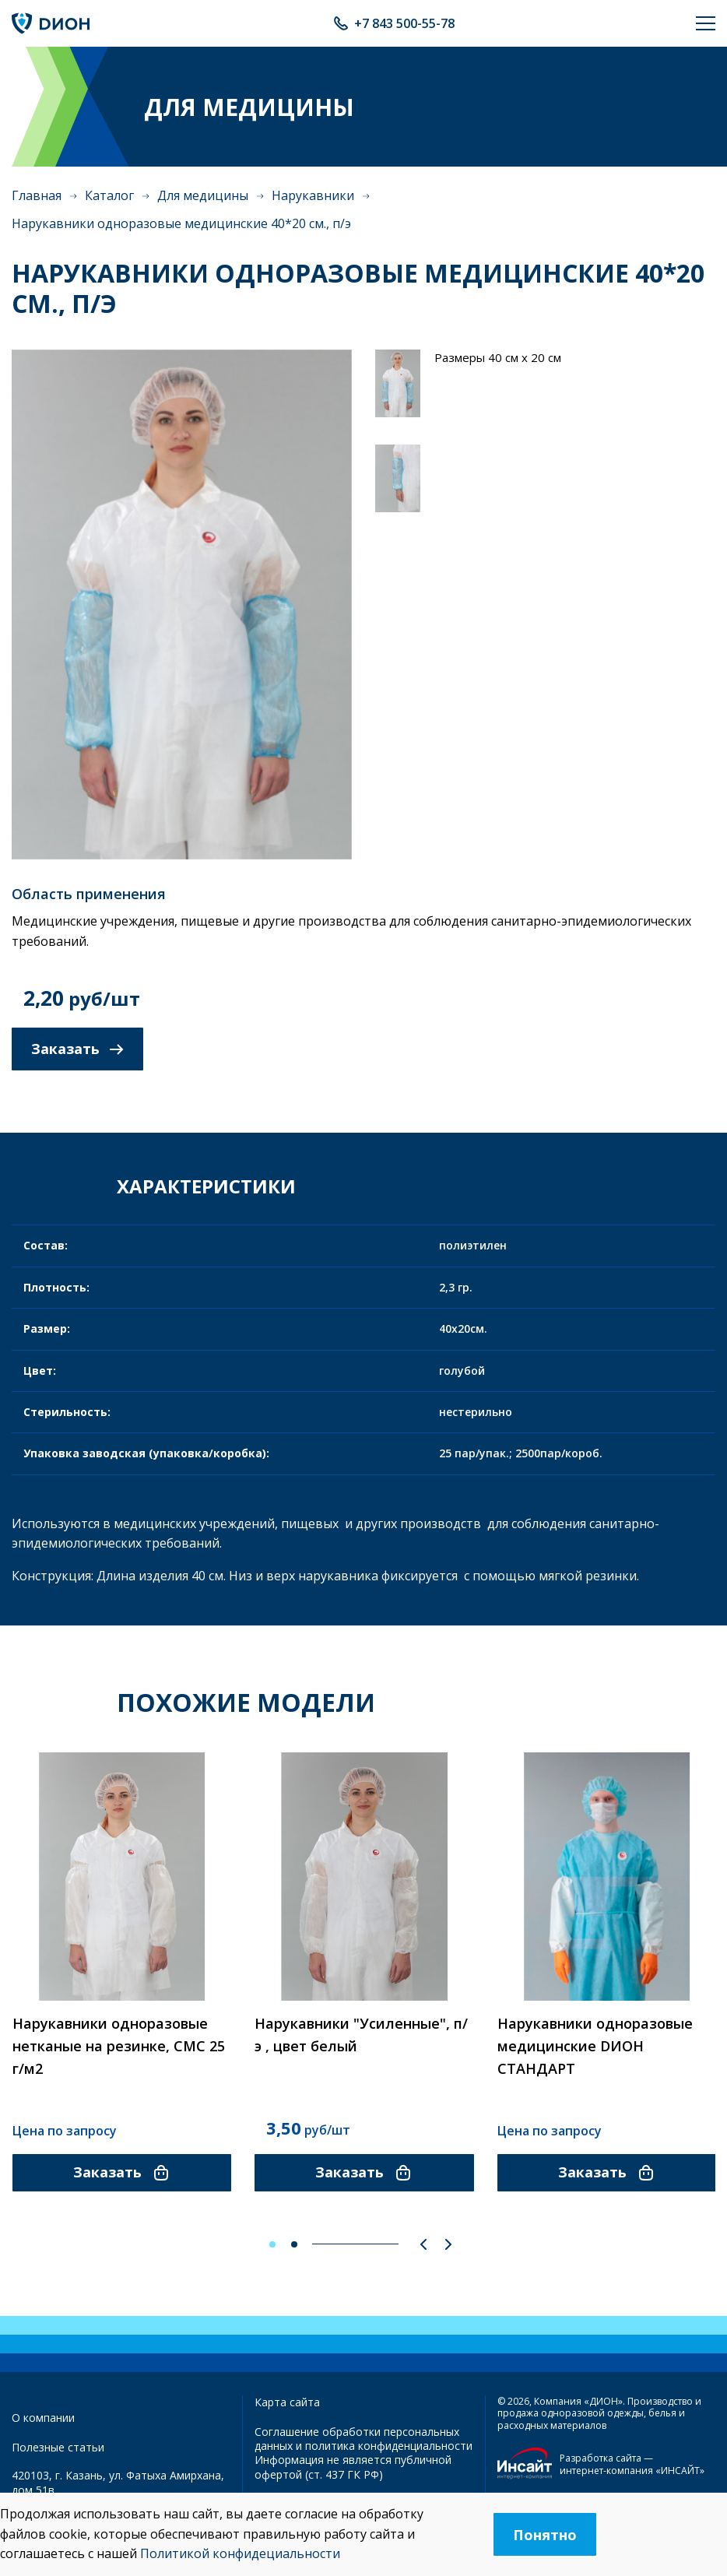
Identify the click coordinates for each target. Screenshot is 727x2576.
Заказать (77, 1048)
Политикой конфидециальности (240, 2553)
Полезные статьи (58, 2447)
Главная (36, 195)
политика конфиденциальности (388, 2445)
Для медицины (202, 195)
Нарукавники (313, 195)
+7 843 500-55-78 (404, 23)
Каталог (109, 195)
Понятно (545, 2534)
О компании (43, 2417)
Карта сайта (287, 2402)
